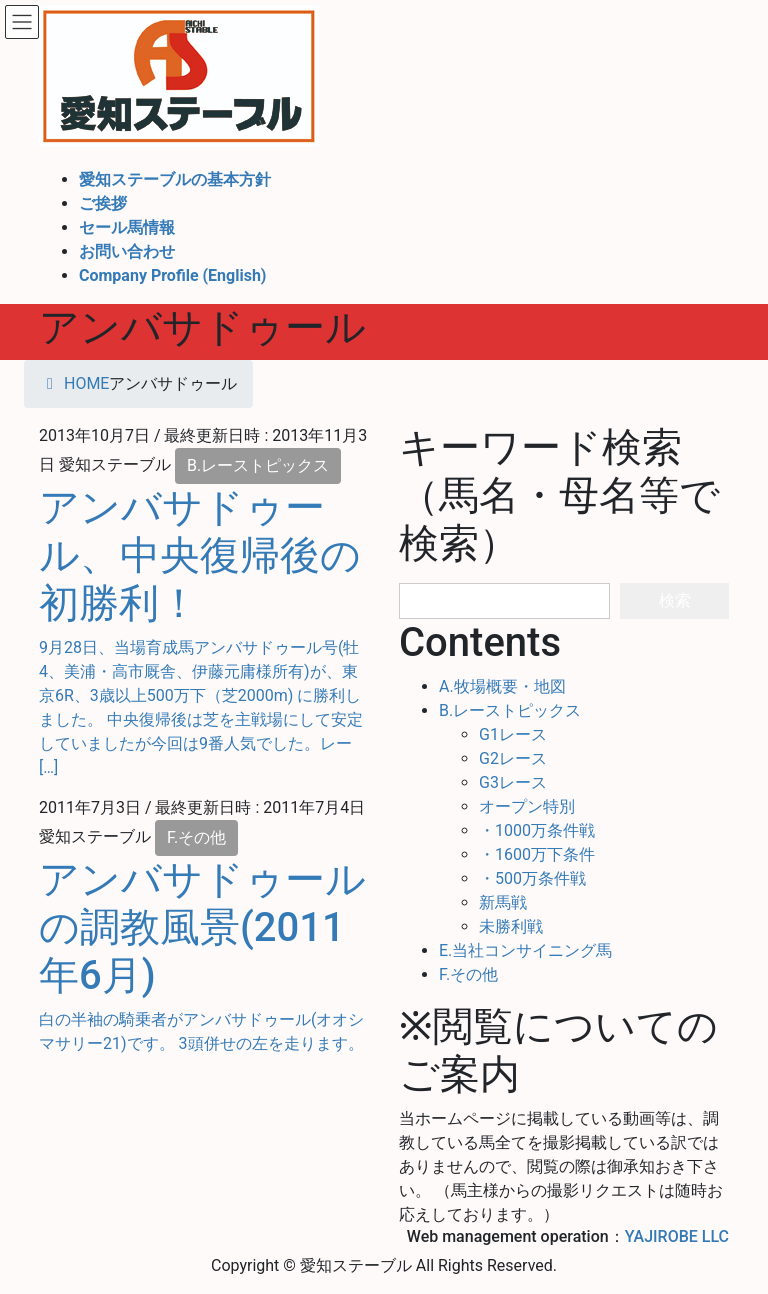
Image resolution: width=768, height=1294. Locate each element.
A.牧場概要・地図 (502, 686)
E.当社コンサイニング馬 (525, 950)
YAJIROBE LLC (677, 1236)
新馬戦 (503, 902)
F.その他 (196, 837)
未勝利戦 (511, 926)
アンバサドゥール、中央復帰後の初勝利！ (200, 555)
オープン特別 (527, 806)
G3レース (513, 782)
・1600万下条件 (537, 854)
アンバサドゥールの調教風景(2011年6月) (202, 927)
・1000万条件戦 (537, 830)
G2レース (513, 758)
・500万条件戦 (532, 878)
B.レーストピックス (258, 465)
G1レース (513, 734)
